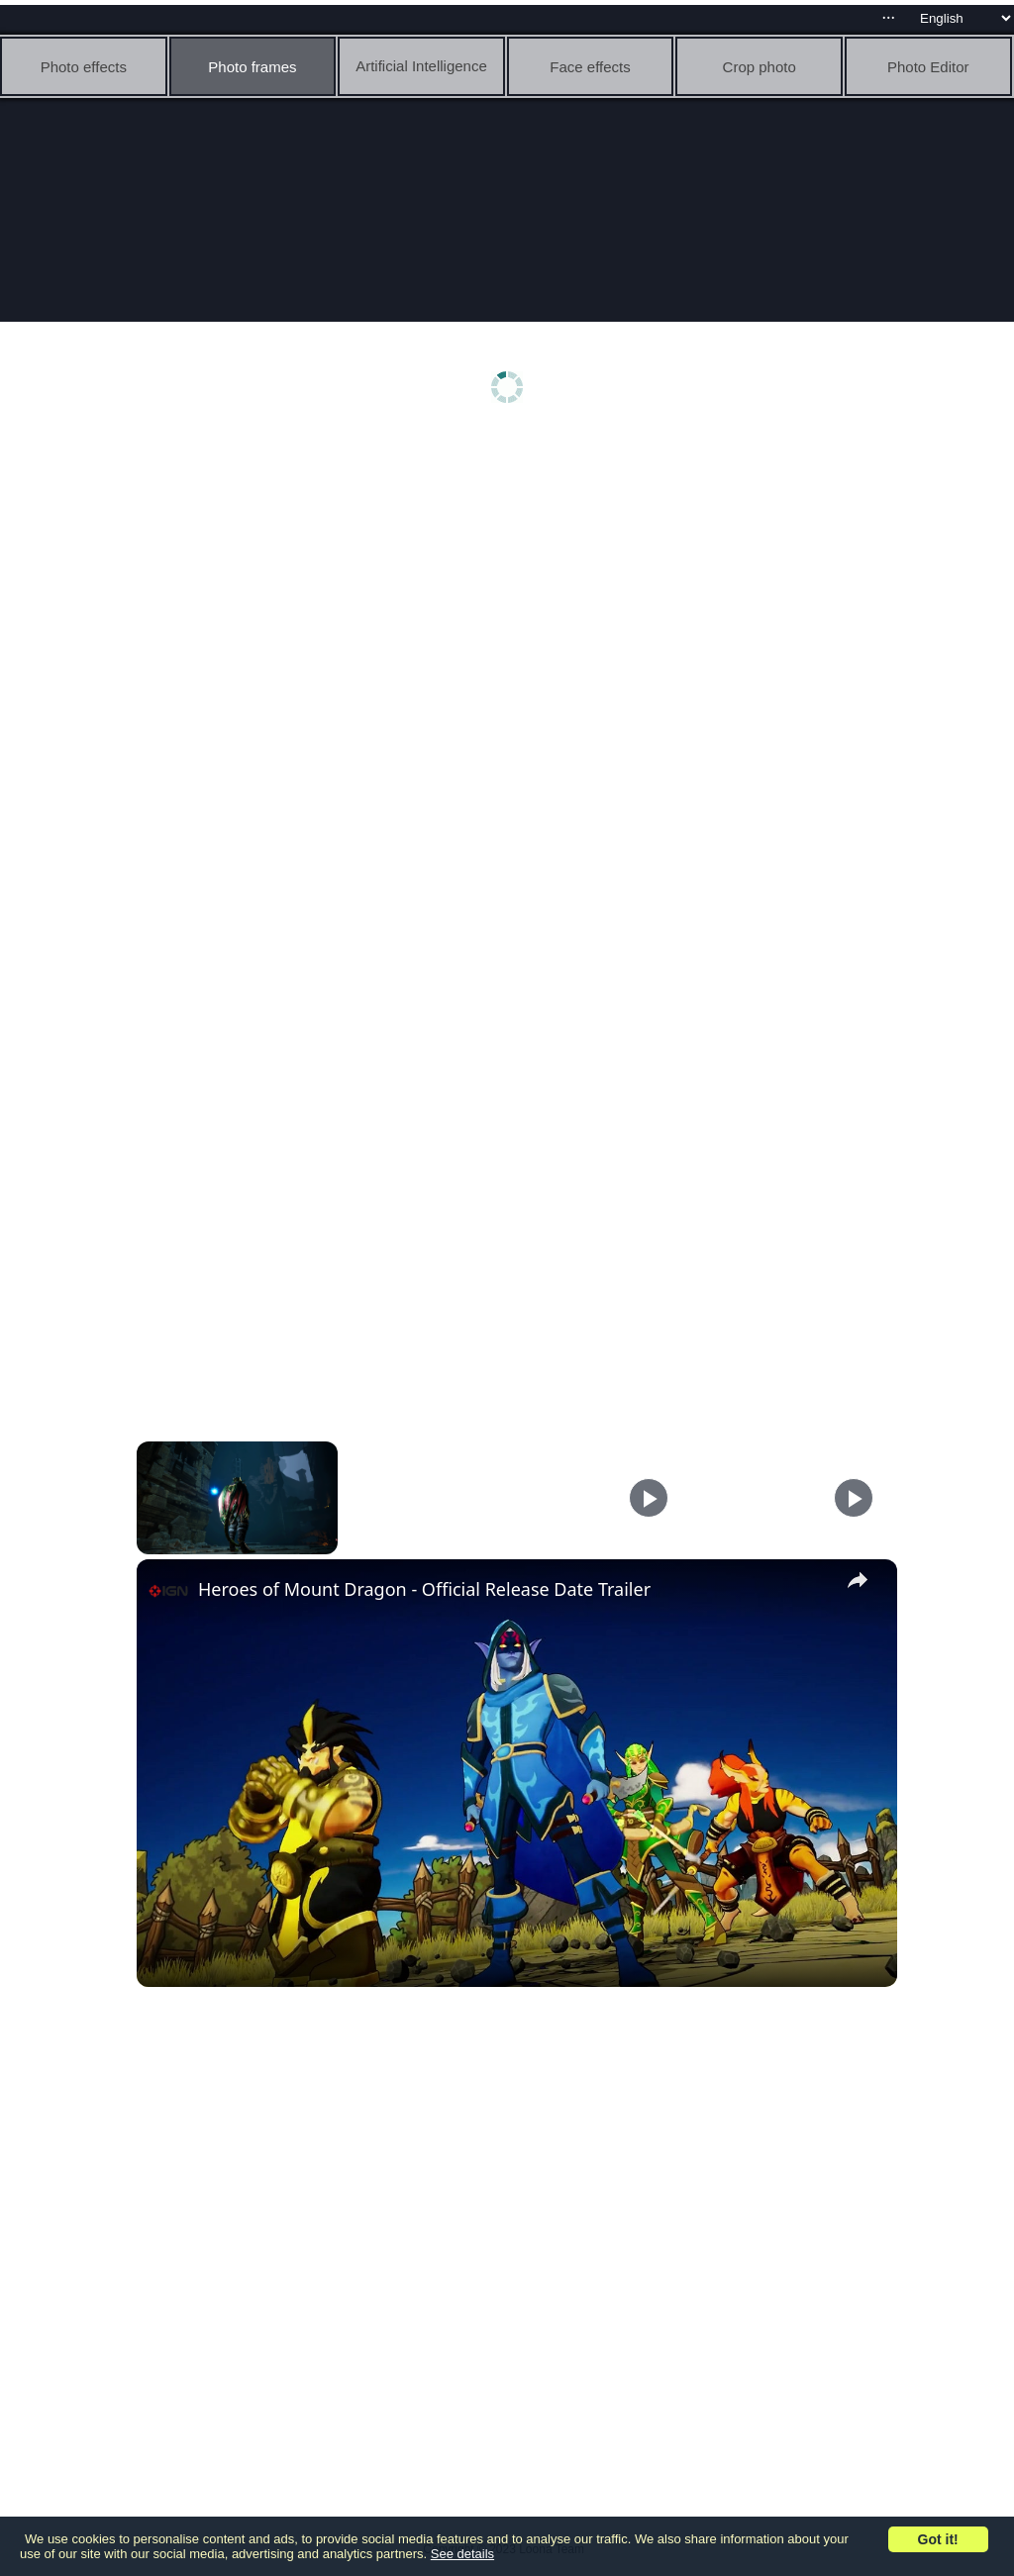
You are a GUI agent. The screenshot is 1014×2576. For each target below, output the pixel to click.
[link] (168, 1591)
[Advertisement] (512, 591)
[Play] (648, 1498)
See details (462, 2553)
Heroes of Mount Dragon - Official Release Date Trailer (424, 1589)
